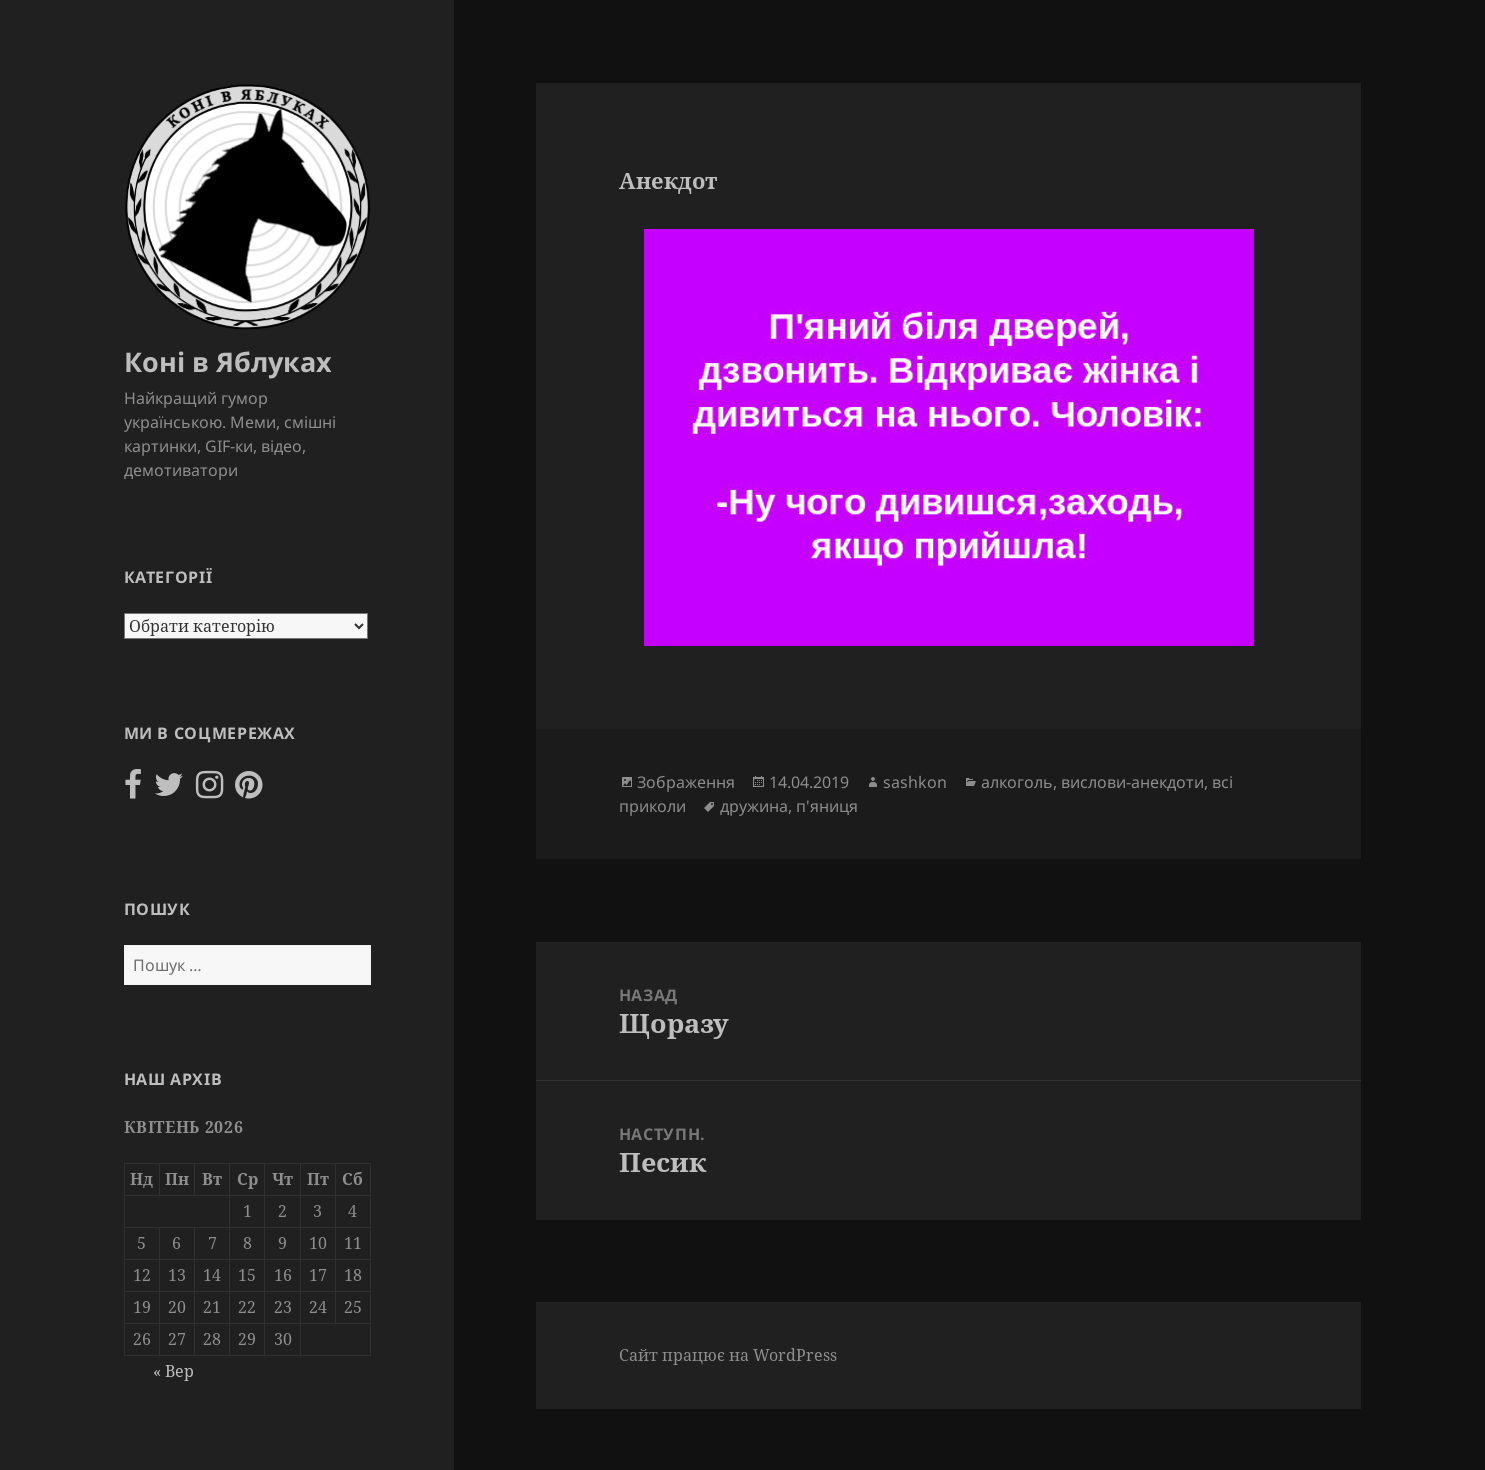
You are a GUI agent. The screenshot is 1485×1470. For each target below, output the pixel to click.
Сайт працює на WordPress (728, 1355)
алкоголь (1017, 782)
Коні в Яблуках (228, 361)
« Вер (173, 1371)
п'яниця (827, 806)
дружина (754, 806)
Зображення (686, 782)
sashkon (915, 782)
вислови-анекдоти (1132, 782)
